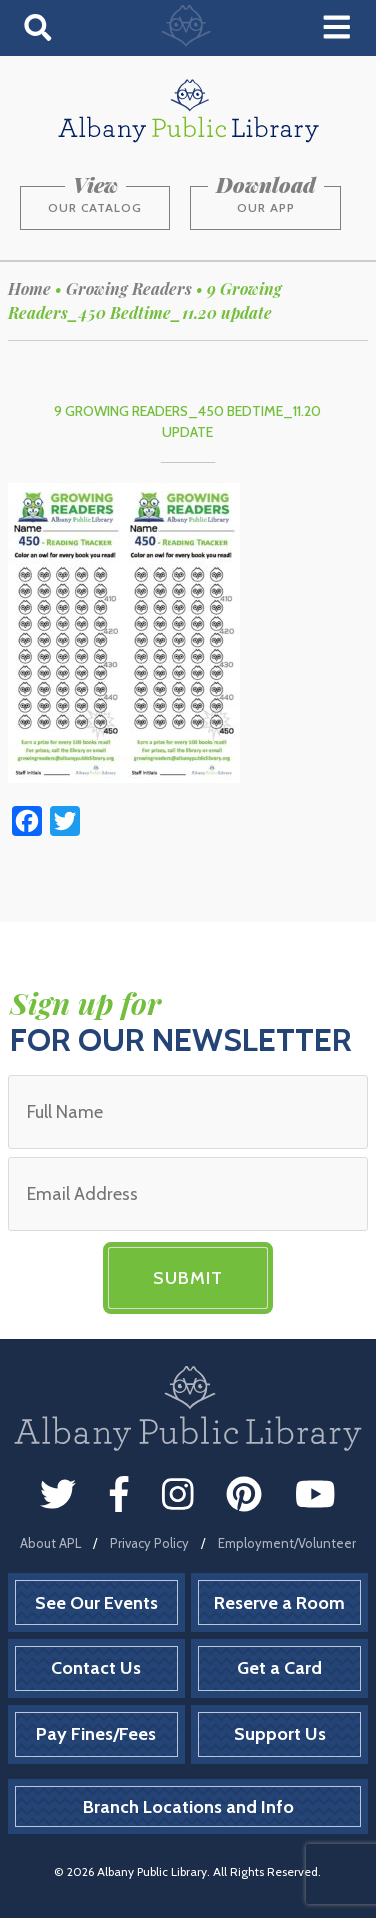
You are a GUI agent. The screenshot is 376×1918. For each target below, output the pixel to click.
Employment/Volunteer (287, 1543)
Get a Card (279, 1668)
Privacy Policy (149, 1543)
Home (29, 288)
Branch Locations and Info (188, 1807)
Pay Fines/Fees (96, 1734)
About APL (50, 1543)
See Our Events (96, 1603)
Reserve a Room (279, 1603)
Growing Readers (129, 288)
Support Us (280, 1734)
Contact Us (96, 1668)
